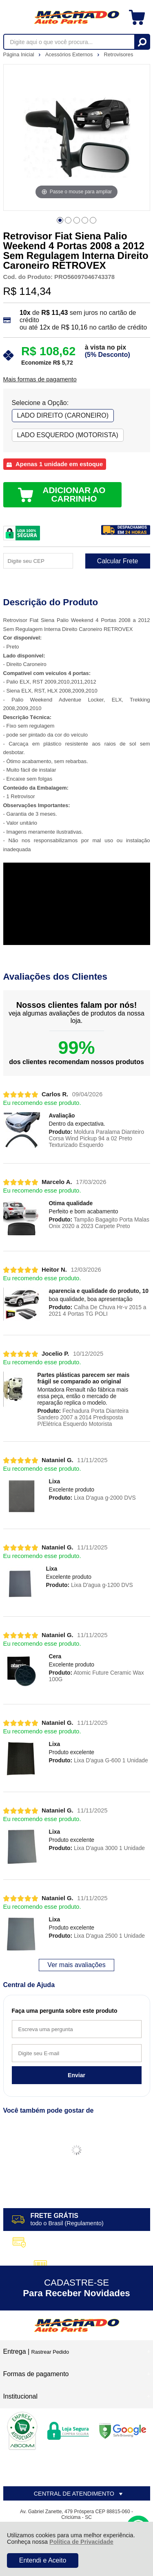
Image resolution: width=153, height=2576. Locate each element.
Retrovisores (118, 54)
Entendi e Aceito (43, 2560)
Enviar (76, 2075)
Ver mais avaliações (76, 1964)
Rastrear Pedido (50, 2352)
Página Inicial (19, 54)
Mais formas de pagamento (40, 379)
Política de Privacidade (81, 2541)
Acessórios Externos (69, 54)
